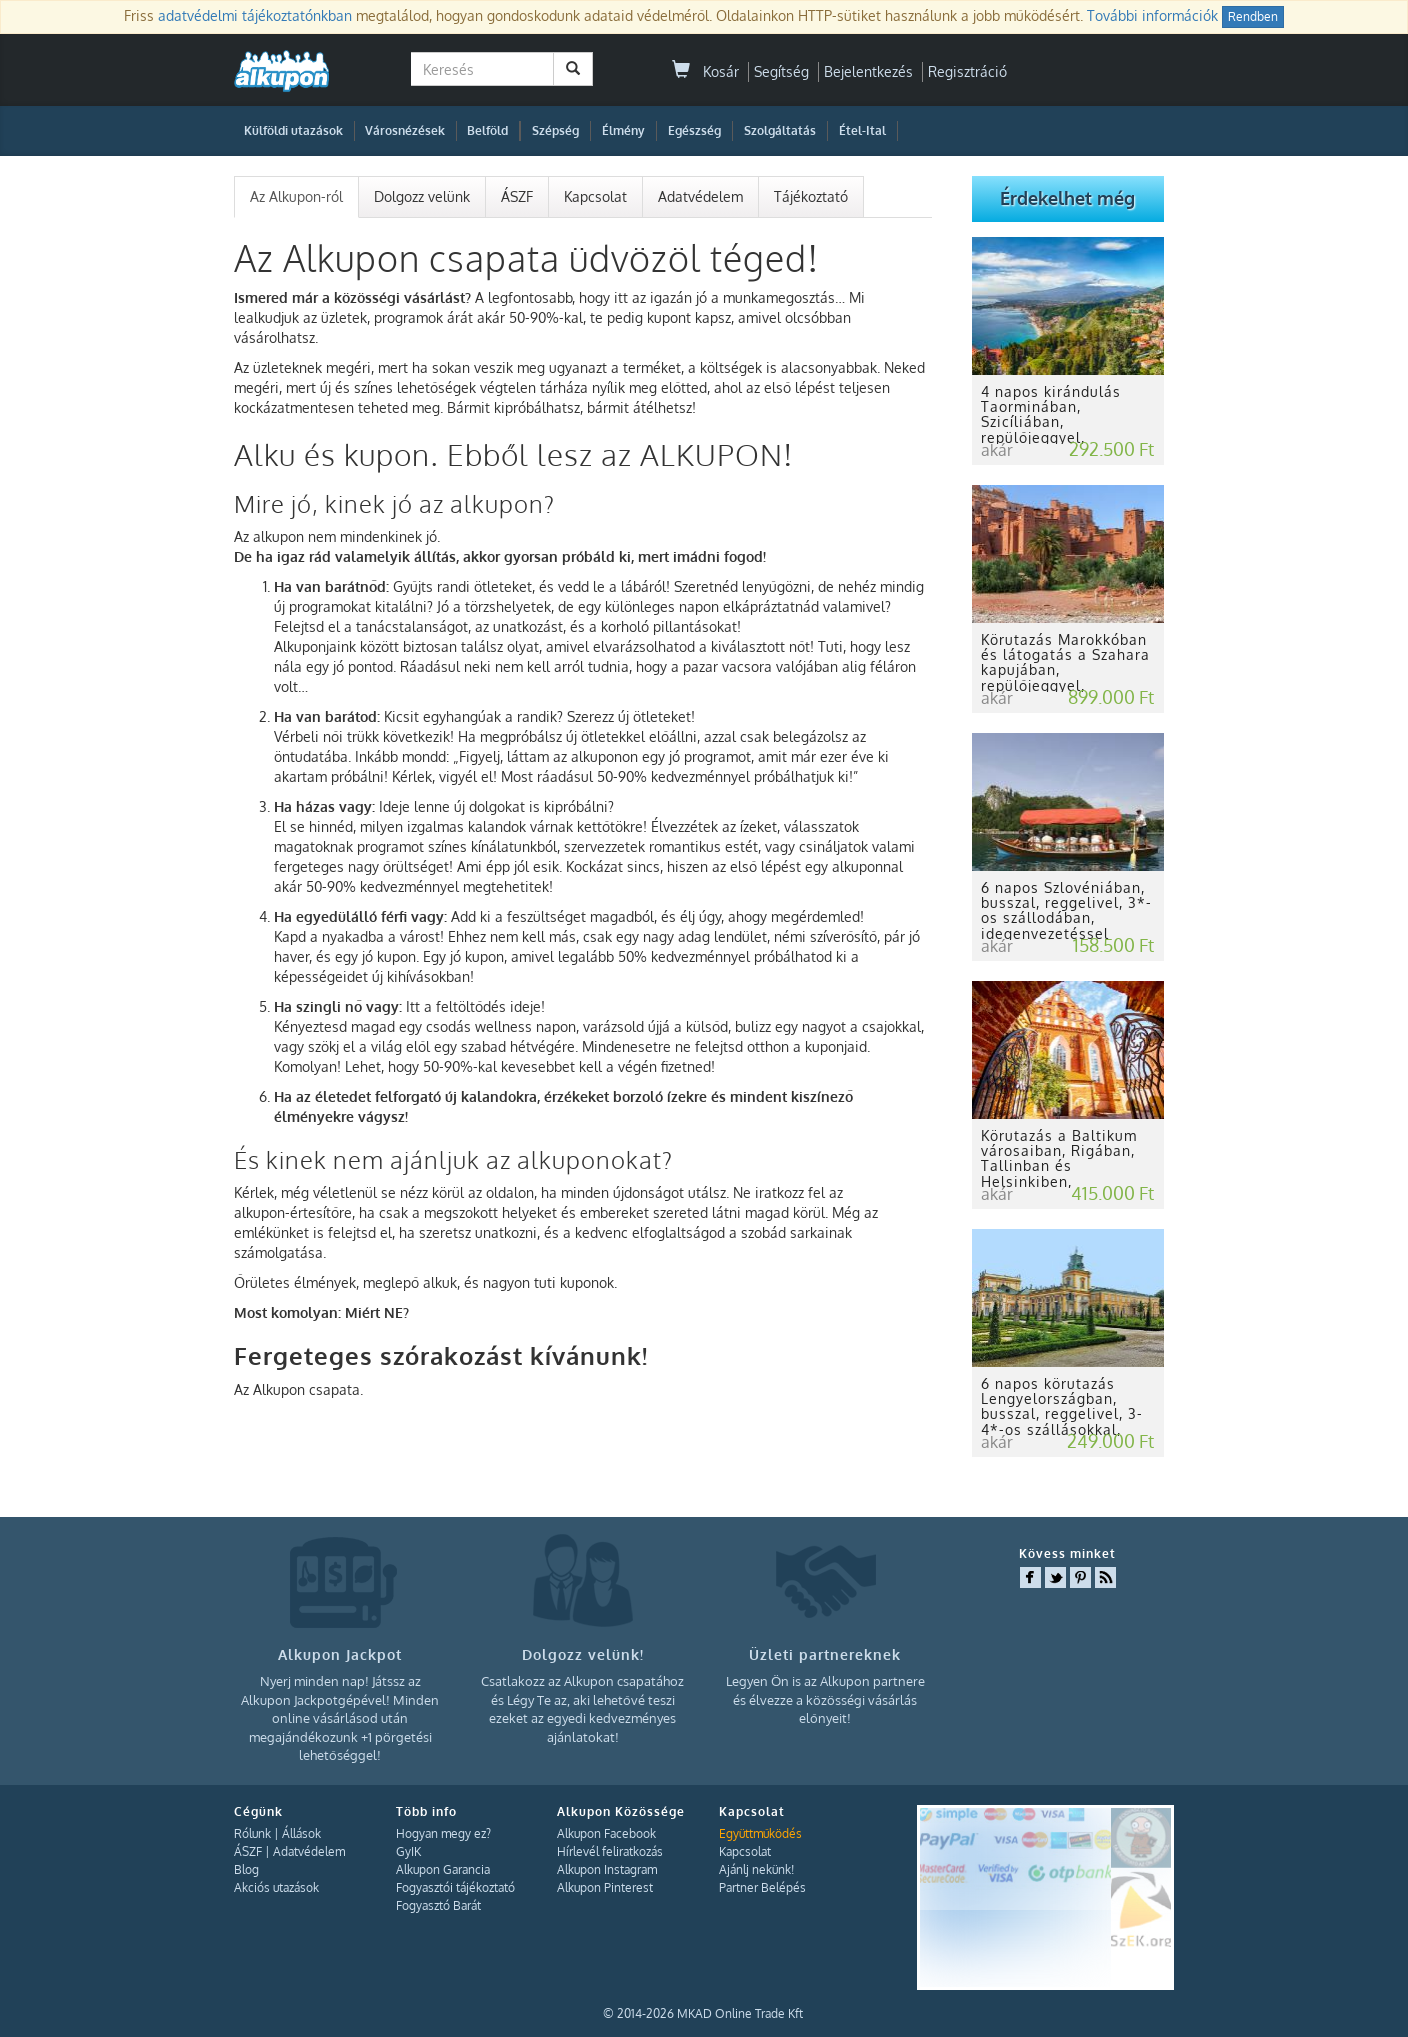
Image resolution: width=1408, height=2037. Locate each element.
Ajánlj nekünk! (756, 1869)
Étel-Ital (862, 130)
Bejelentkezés (868, 71)
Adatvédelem (700, 196)
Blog (246, 1869)
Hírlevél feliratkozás (610, 1851)
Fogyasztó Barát (438, 1905)
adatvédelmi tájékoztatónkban (255, 15)
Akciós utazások (276, 1887)
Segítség (781, 71)
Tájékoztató (811, 196)
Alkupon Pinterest (605, 1887)
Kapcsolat (595, 196)
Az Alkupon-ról (296, 196)
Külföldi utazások (293, 130)
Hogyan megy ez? (443, 1833)
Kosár (705, 71)
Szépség (555, 130)
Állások (301, 1833)
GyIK (408, 1851)
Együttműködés (760, 1833)
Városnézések (405, 130)
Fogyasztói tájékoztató (455, 1887)
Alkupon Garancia (443, 1869)
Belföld (487, 130)
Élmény (623, 130)
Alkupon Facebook (606, 1833)
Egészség (694, 130)
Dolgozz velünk (422, 196)
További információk (1152, 15)
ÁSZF (517, 196)
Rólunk (252, 1833)
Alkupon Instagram (607, 1869)
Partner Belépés (762, 1887)
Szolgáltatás (780, 130)
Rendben (1253, 16)
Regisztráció (967, 71)
